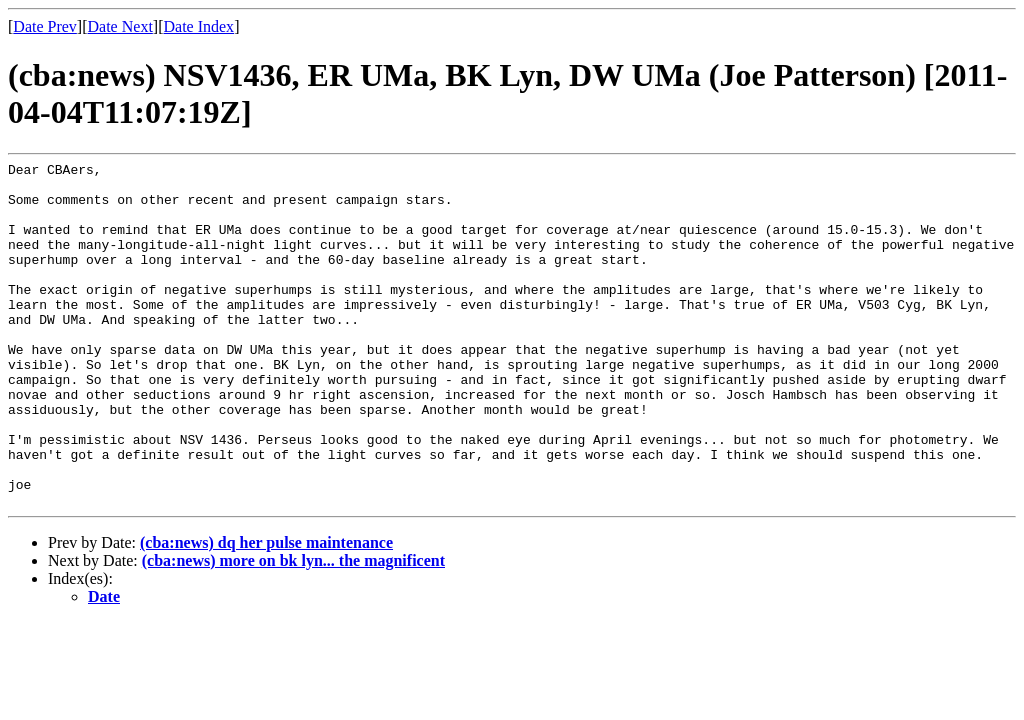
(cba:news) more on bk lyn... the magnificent (293, 629)
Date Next (120, 26)
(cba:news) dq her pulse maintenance (266, 611)
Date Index (198, 26)
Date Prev (45, 26)
